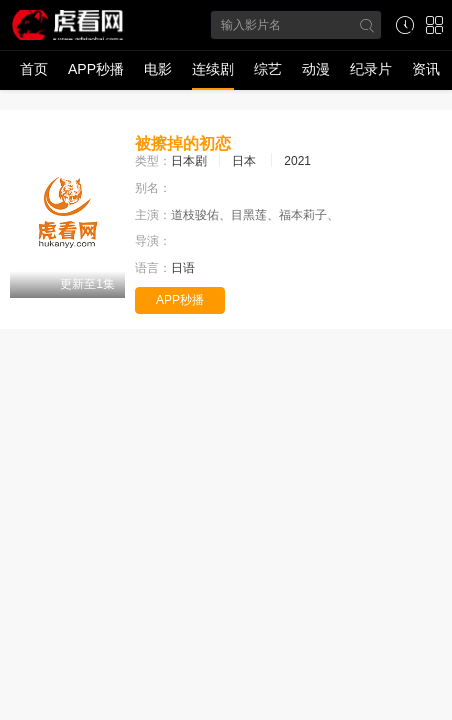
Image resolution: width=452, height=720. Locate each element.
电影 (158, 69)
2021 (297, 161)
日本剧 (189, 161)
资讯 (426, 69)
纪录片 (371, 69)
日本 (244, 161)
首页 (34, 69)
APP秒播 (96, 69)
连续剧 (213, 69)
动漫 (316, 69)
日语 (183, 268)
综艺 (268, 69)
